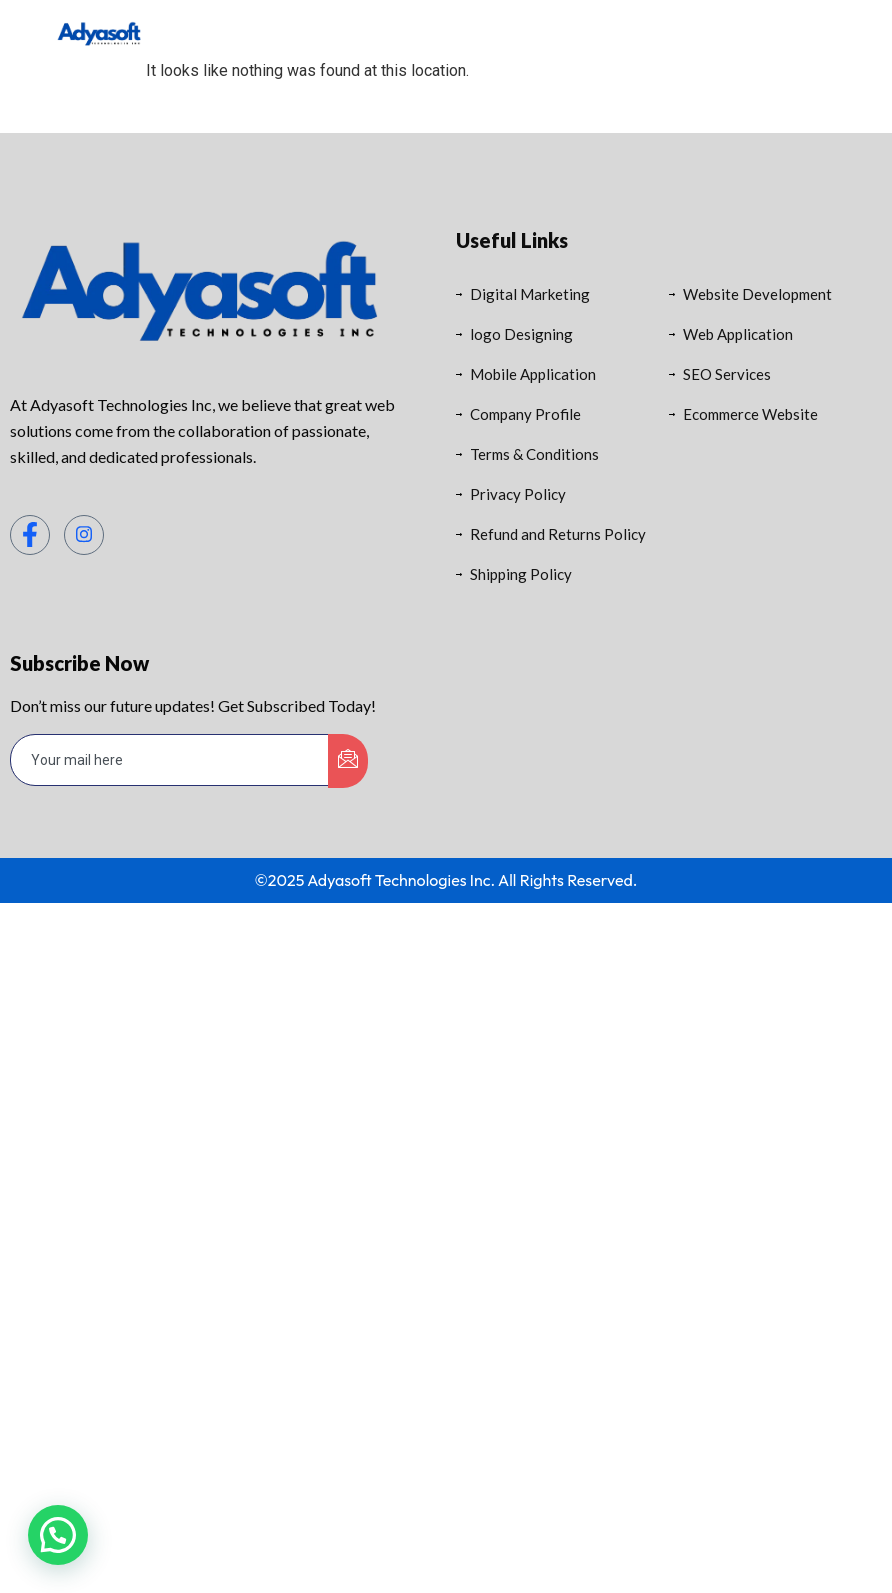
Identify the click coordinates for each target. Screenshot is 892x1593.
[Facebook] (30, 535)
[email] (170, 760)
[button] (58, 1535)
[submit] (348, 761)
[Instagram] (84, 535)
